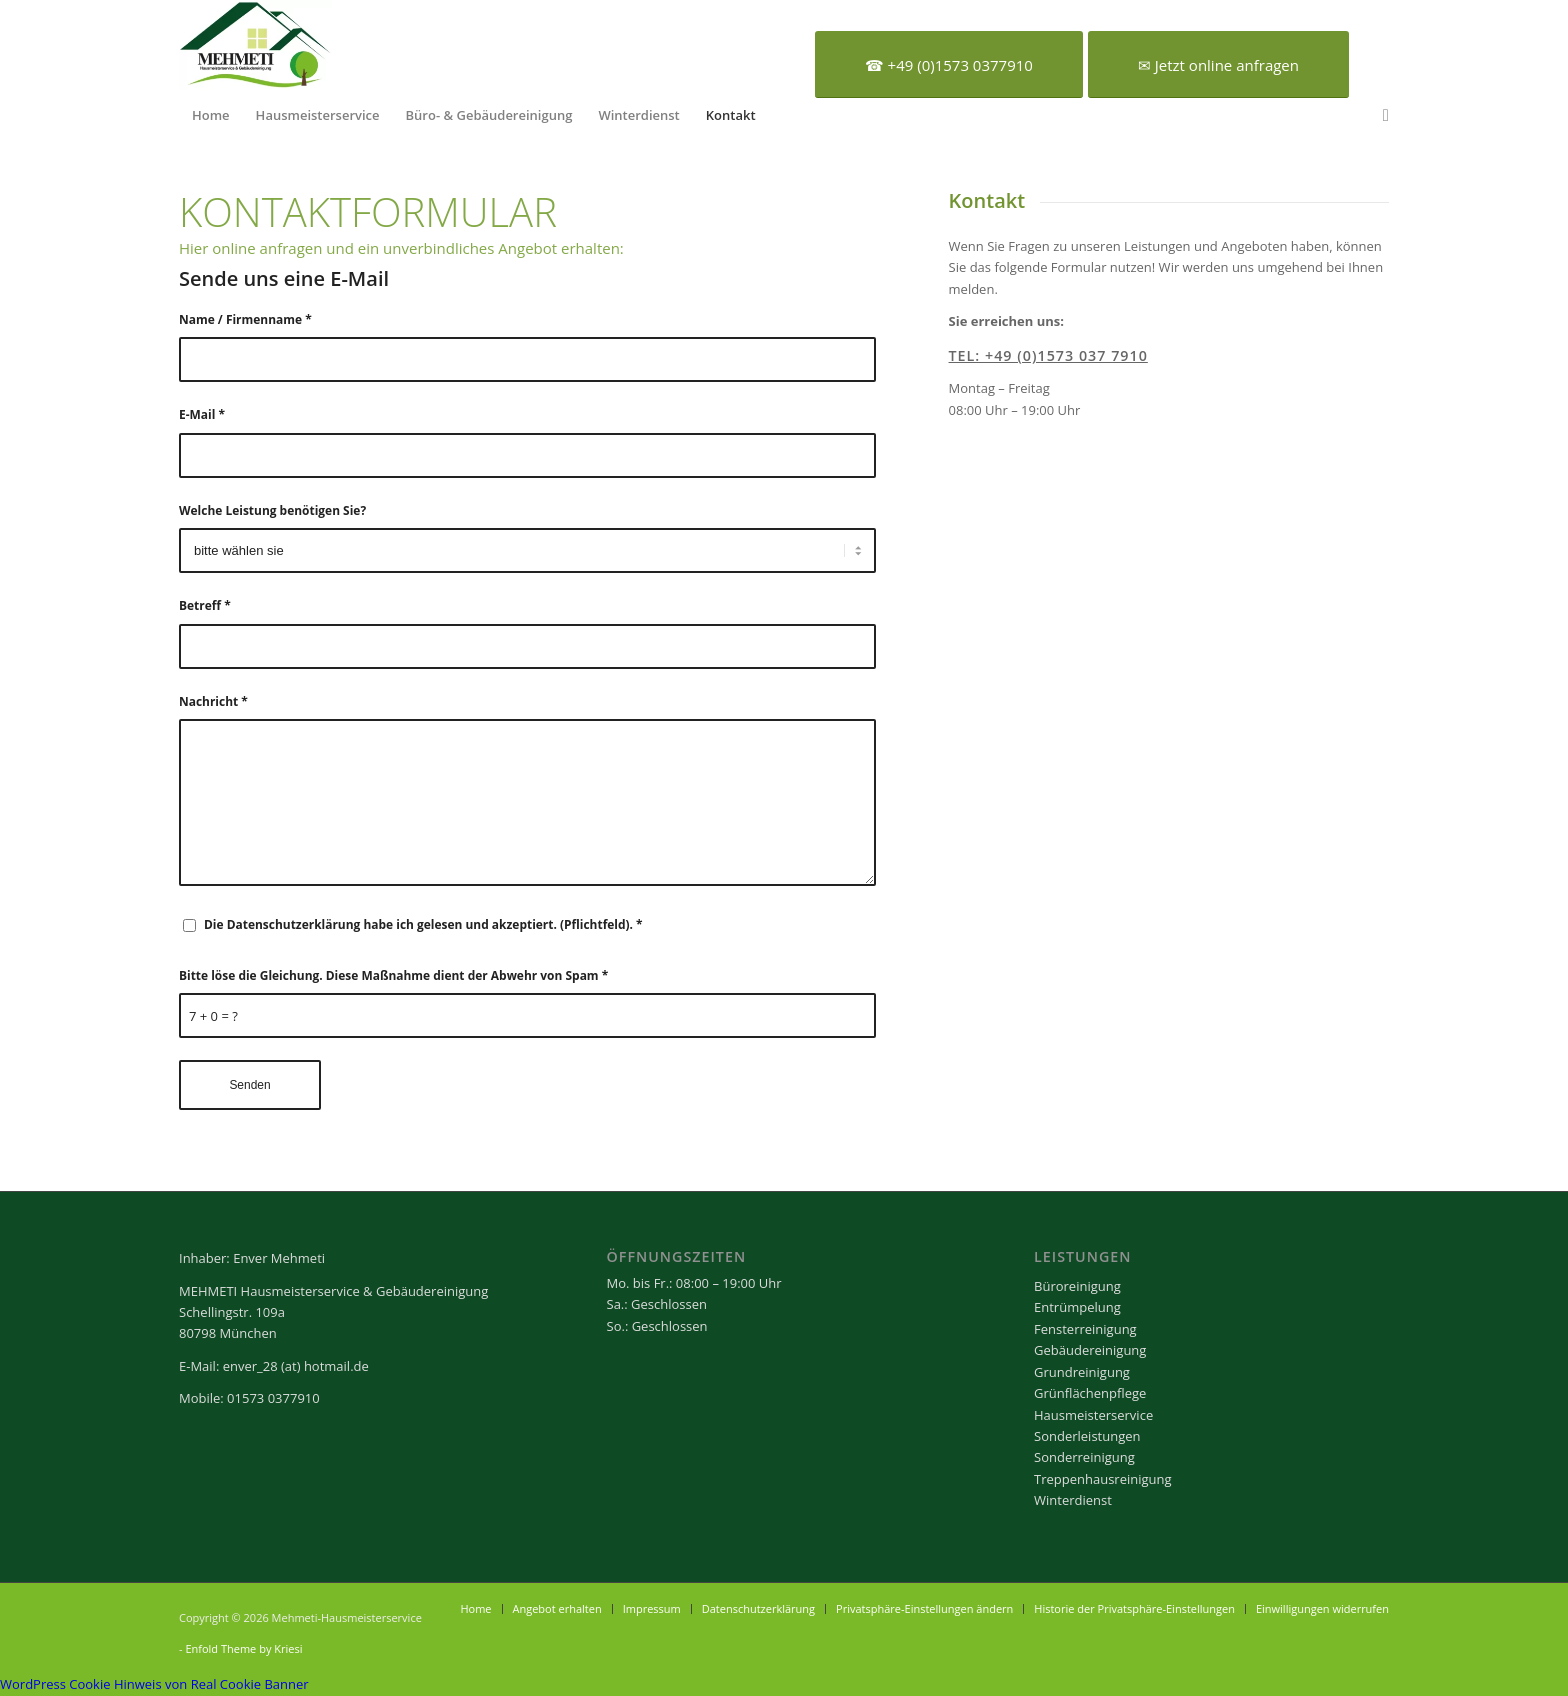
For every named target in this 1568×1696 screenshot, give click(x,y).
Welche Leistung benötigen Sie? (272, 510)
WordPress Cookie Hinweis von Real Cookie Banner (154, 1684)
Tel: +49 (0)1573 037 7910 (1048, 355)
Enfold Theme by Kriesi (243, 1648)
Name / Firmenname (245, 319)
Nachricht (213, 701)
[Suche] (1379, 115)
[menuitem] (211, 115)
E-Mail (202, 414)
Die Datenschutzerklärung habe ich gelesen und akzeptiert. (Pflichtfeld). (423, 924)
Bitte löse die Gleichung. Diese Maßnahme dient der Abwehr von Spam (393, 975)
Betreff (205, 605)
